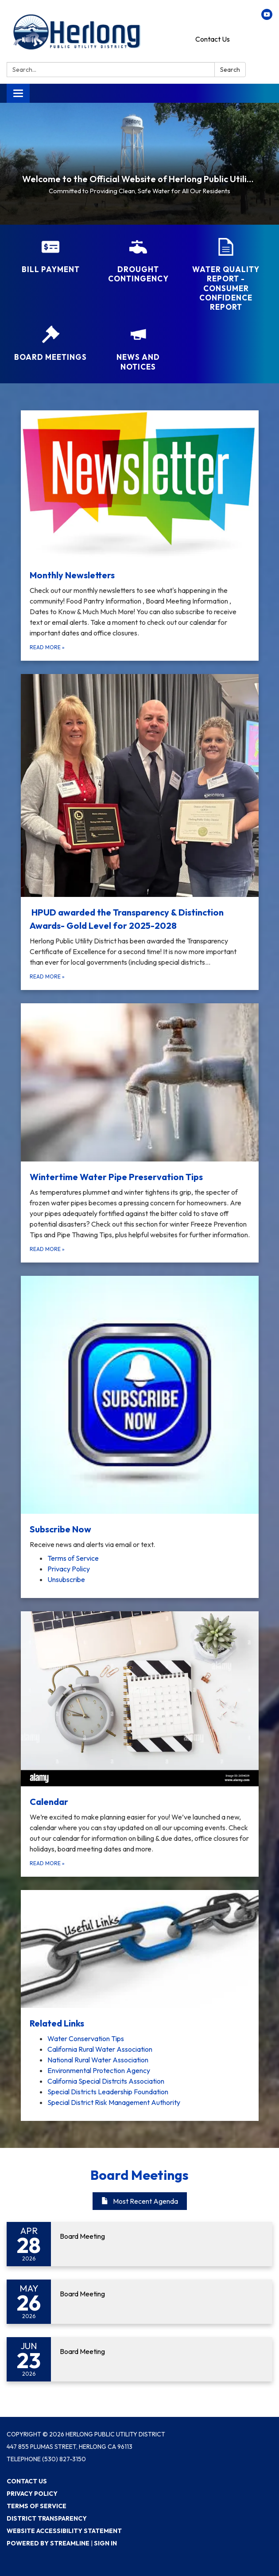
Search (230, 70)
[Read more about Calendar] (140, 1744)
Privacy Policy (32, 2494)
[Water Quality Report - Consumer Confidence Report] (225, 275)
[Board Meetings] (50, 344)
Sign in (105, 2543)
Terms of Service (36, 2506)
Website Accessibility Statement (64, 2531)
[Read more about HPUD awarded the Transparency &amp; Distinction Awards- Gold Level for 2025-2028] (140, 832)
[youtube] (266, 17)
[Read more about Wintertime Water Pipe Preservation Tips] (140, 1133)
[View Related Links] (140, 1960)
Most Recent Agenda (139, 2201)
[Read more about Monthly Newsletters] (140, 535)
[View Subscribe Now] (140, 1413)
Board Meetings (139, 2175)
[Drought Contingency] (138, 261)
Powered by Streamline (48, 2543)
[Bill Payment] (50, 256)
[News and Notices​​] (138, 348)
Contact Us (212, 39)
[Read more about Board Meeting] (139, 2244)
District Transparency (47, 2518)
